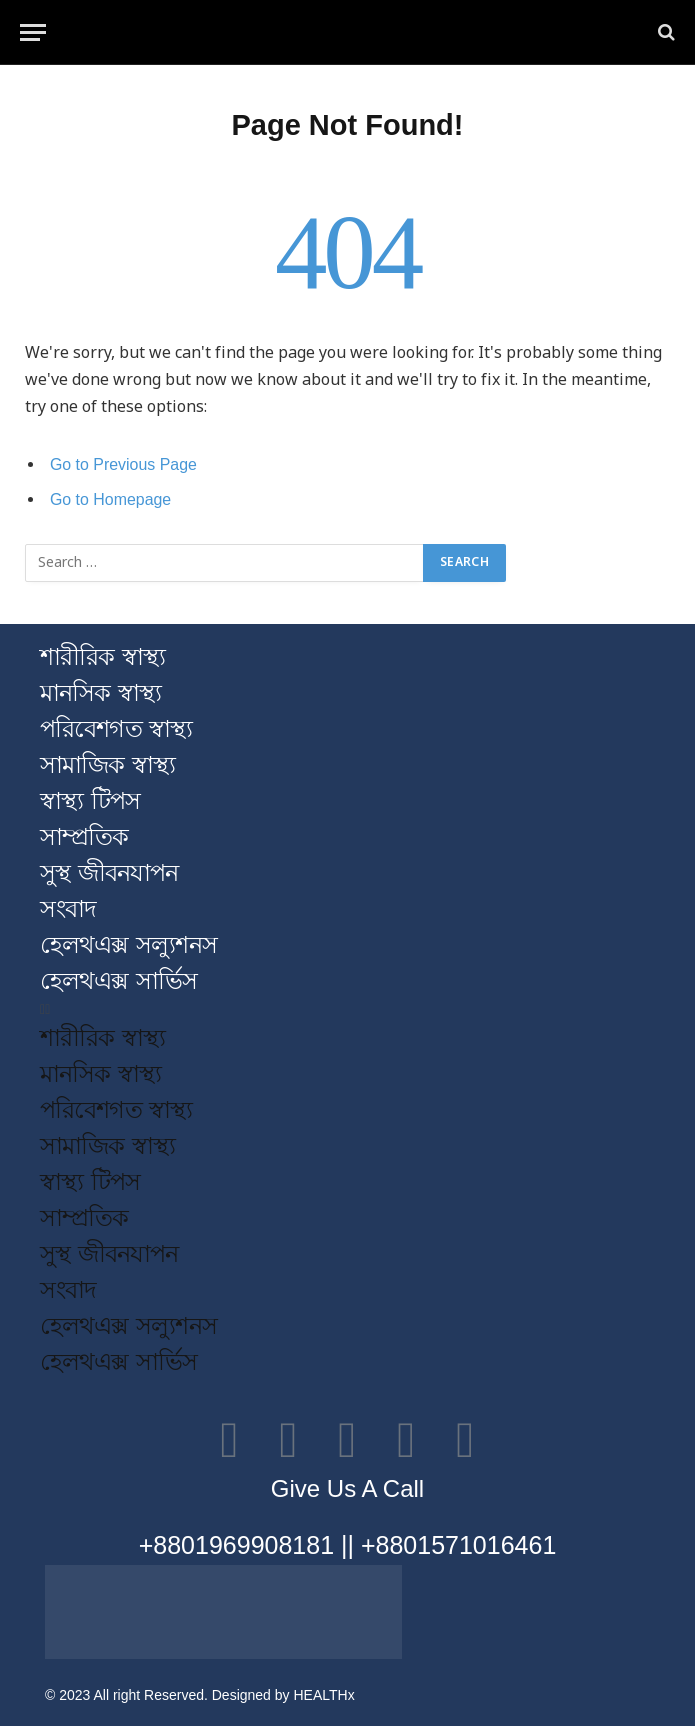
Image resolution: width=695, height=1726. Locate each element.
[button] (347, 1009)
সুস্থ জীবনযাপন (109, 872)
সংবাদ (68, 908)
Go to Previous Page (123, 464)
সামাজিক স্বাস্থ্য (107, 764)
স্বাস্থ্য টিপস (90, 800)
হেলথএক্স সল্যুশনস (128, 944)
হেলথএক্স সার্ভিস (119, 980)
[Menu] (33, 32)
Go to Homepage (110, 499)
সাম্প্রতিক (84, 836)
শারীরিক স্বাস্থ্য (102, 656)
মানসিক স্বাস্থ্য (100, 692)
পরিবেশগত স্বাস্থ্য (116, 728)
